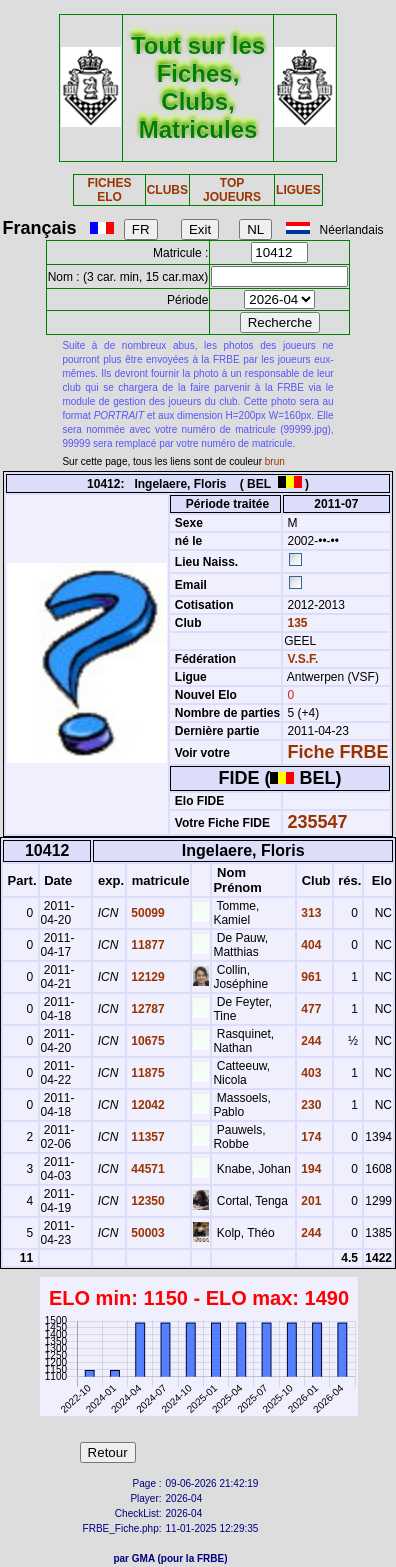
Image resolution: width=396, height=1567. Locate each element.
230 (309, 1105)
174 (309, 1137)
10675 (146, 1041)
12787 (146, 1009)
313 (309, 913)
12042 (146, 1105)
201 (309, 1201)
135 (295, 623)
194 (309, 1169)
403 (309, 1073)
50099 (146, 913)
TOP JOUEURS (232, 190)
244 (309, 1041)
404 (309, 945)
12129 (146, 977)
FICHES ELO (109, 190)
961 (309, 977)
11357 (146, 1137)
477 (309, 1009)
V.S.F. (303, 659)
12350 (146, 1201)
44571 (146, 1169)
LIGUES (298, 190)
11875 (146, 1073)
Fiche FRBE (338, 752)
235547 (318, 822)
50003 (146, 1233)
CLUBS (167, 190)
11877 (146, 945)
